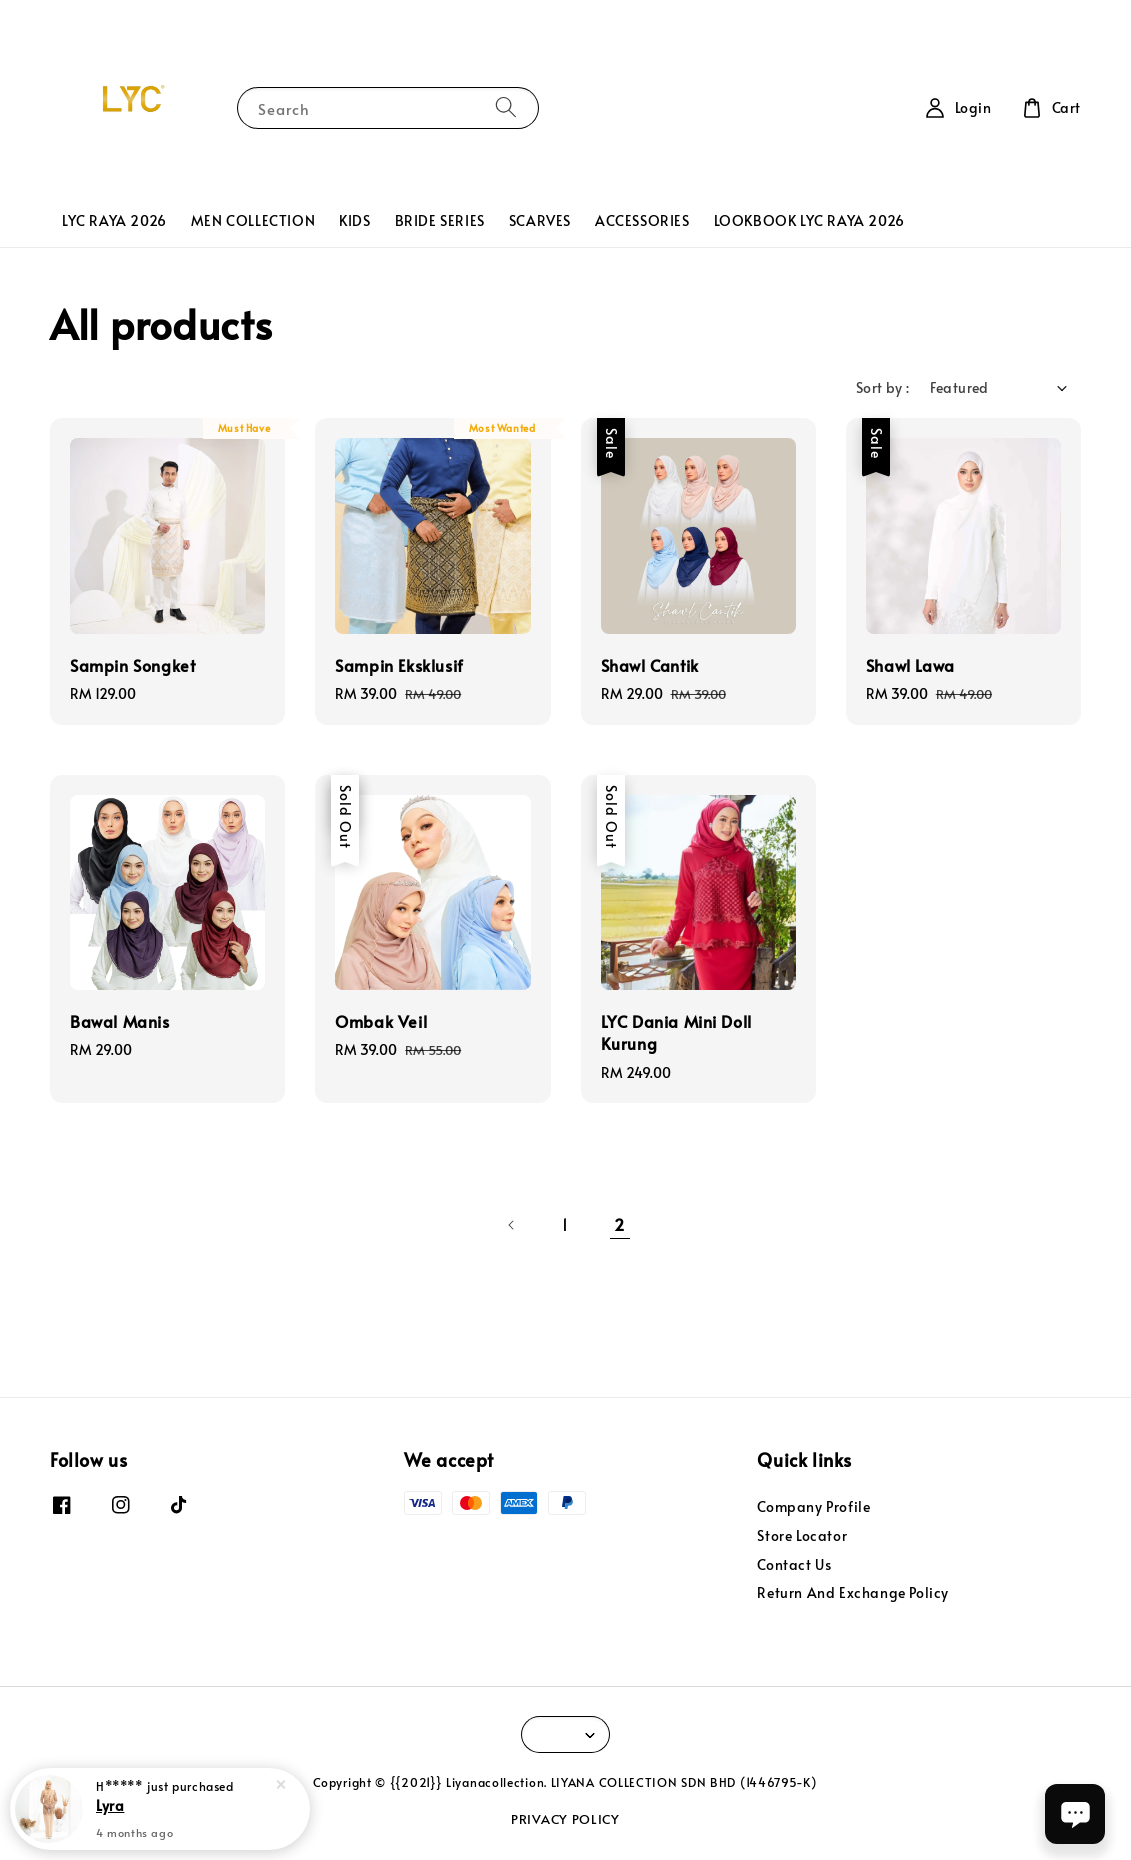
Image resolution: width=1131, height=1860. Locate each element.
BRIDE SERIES (440, 220)
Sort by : (883, 387)
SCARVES (540, 220)
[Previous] (512, 1225)
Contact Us (794, 1564)
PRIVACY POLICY (565, 1819)
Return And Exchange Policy (853, 1592)
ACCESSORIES (642, 220)
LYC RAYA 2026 (114, 220)
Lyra (110, 1805)
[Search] (506, 107)
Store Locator (802, 1535)
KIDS (354, 220)
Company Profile (813, 1507)
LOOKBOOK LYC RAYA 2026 (809, 220)
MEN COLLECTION (253, 220)
